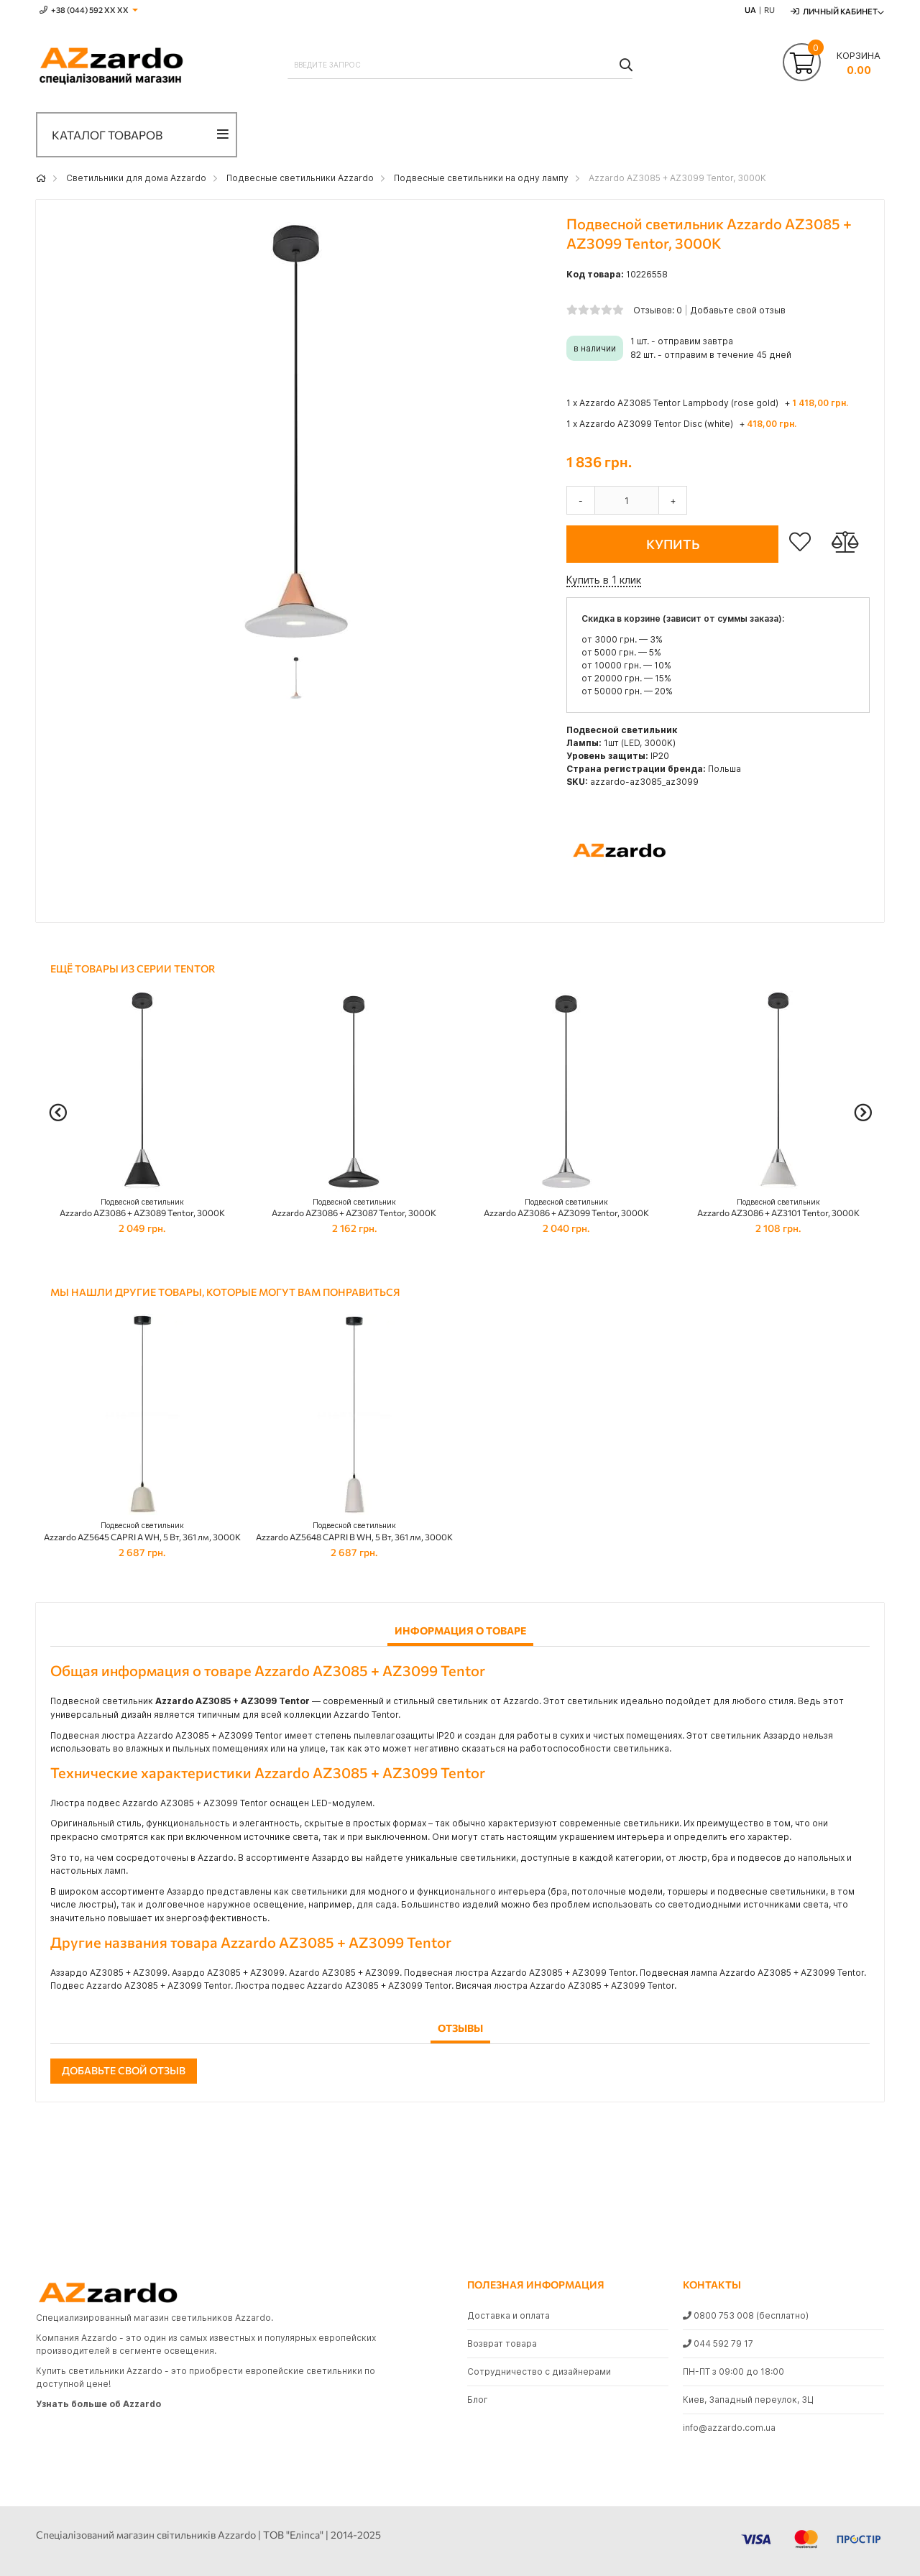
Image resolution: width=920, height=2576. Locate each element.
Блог (477, 2399)
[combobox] (460, 64)
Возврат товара (502, 2343)
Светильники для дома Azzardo (136, 177)
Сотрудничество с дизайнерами (539, 2371)
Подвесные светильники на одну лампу (481, 177)
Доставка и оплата (508, 2315)
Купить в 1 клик (603, 580)
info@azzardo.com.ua (729, 2427)
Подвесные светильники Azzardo (300, 177)
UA (750, 9)
